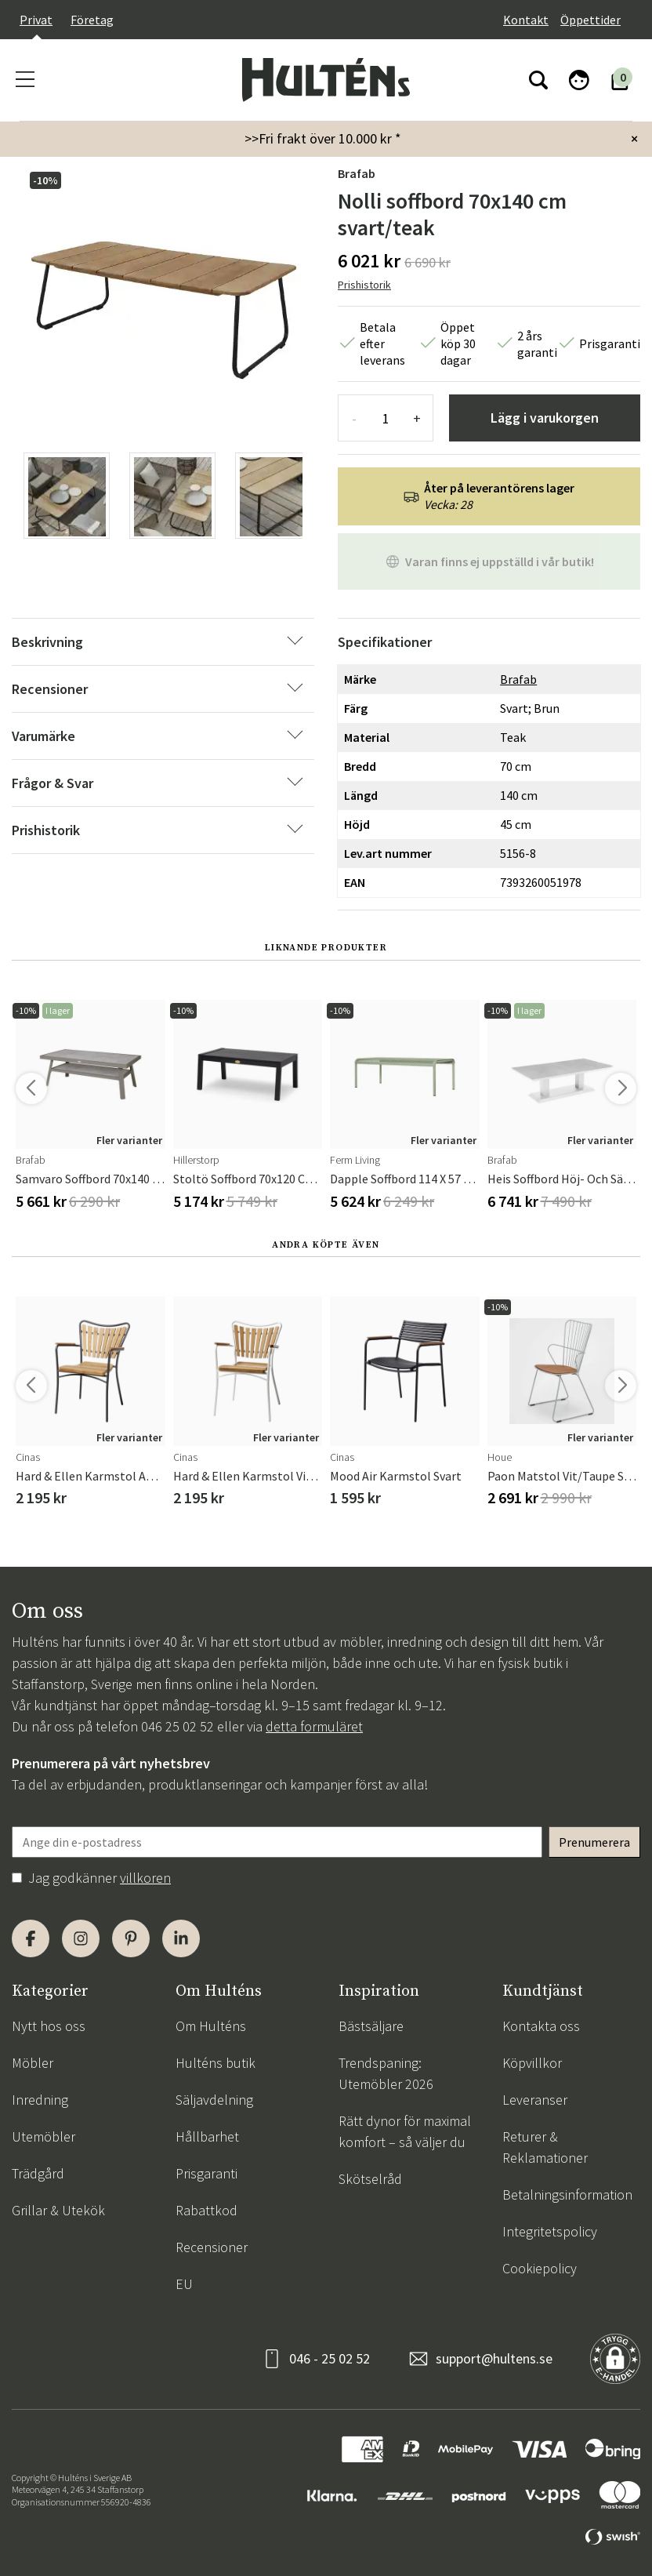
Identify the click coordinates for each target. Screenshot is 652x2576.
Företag (92, 19)
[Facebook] (30, 1938)
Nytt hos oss (48, 2026)
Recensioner (212, 2247)
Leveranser (534, 2100)
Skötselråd (370, 2179)
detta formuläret (314, 1726)
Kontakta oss (541, 2026)
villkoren (145, 1878)
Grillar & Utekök (58, 2210)
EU (184, 2284)
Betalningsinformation (567, 2194)
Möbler (32, 2063)
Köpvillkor (532, 2063)
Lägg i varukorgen (545, 418)
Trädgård (38, 2173)
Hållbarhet (207, 2136)
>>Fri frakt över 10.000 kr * (322, 138)
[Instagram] (81, 1938)
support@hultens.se (494, 2358)
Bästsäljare (371, 2026)
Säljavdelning (214, 2100)
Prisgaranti (206, 2173)
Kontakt (526, 19)
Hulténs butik (215, 2063)
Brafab (356, 173)
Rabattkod (206, 2210)
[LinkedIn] (181, 1938)
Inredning (40, 2100)
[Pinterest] (131, 1938)
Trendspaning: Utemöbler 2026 (386, 2073)
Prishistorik (364, 285)
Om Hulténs (211, 2026)
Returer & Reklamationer (545, 2147)
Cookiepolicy (539, 2268)
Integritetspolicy (549, 2231)
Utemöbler (43, 2136)
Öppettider (590, 19)
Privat (36, 19)
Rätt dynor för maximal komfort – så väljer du (405, 2131)
